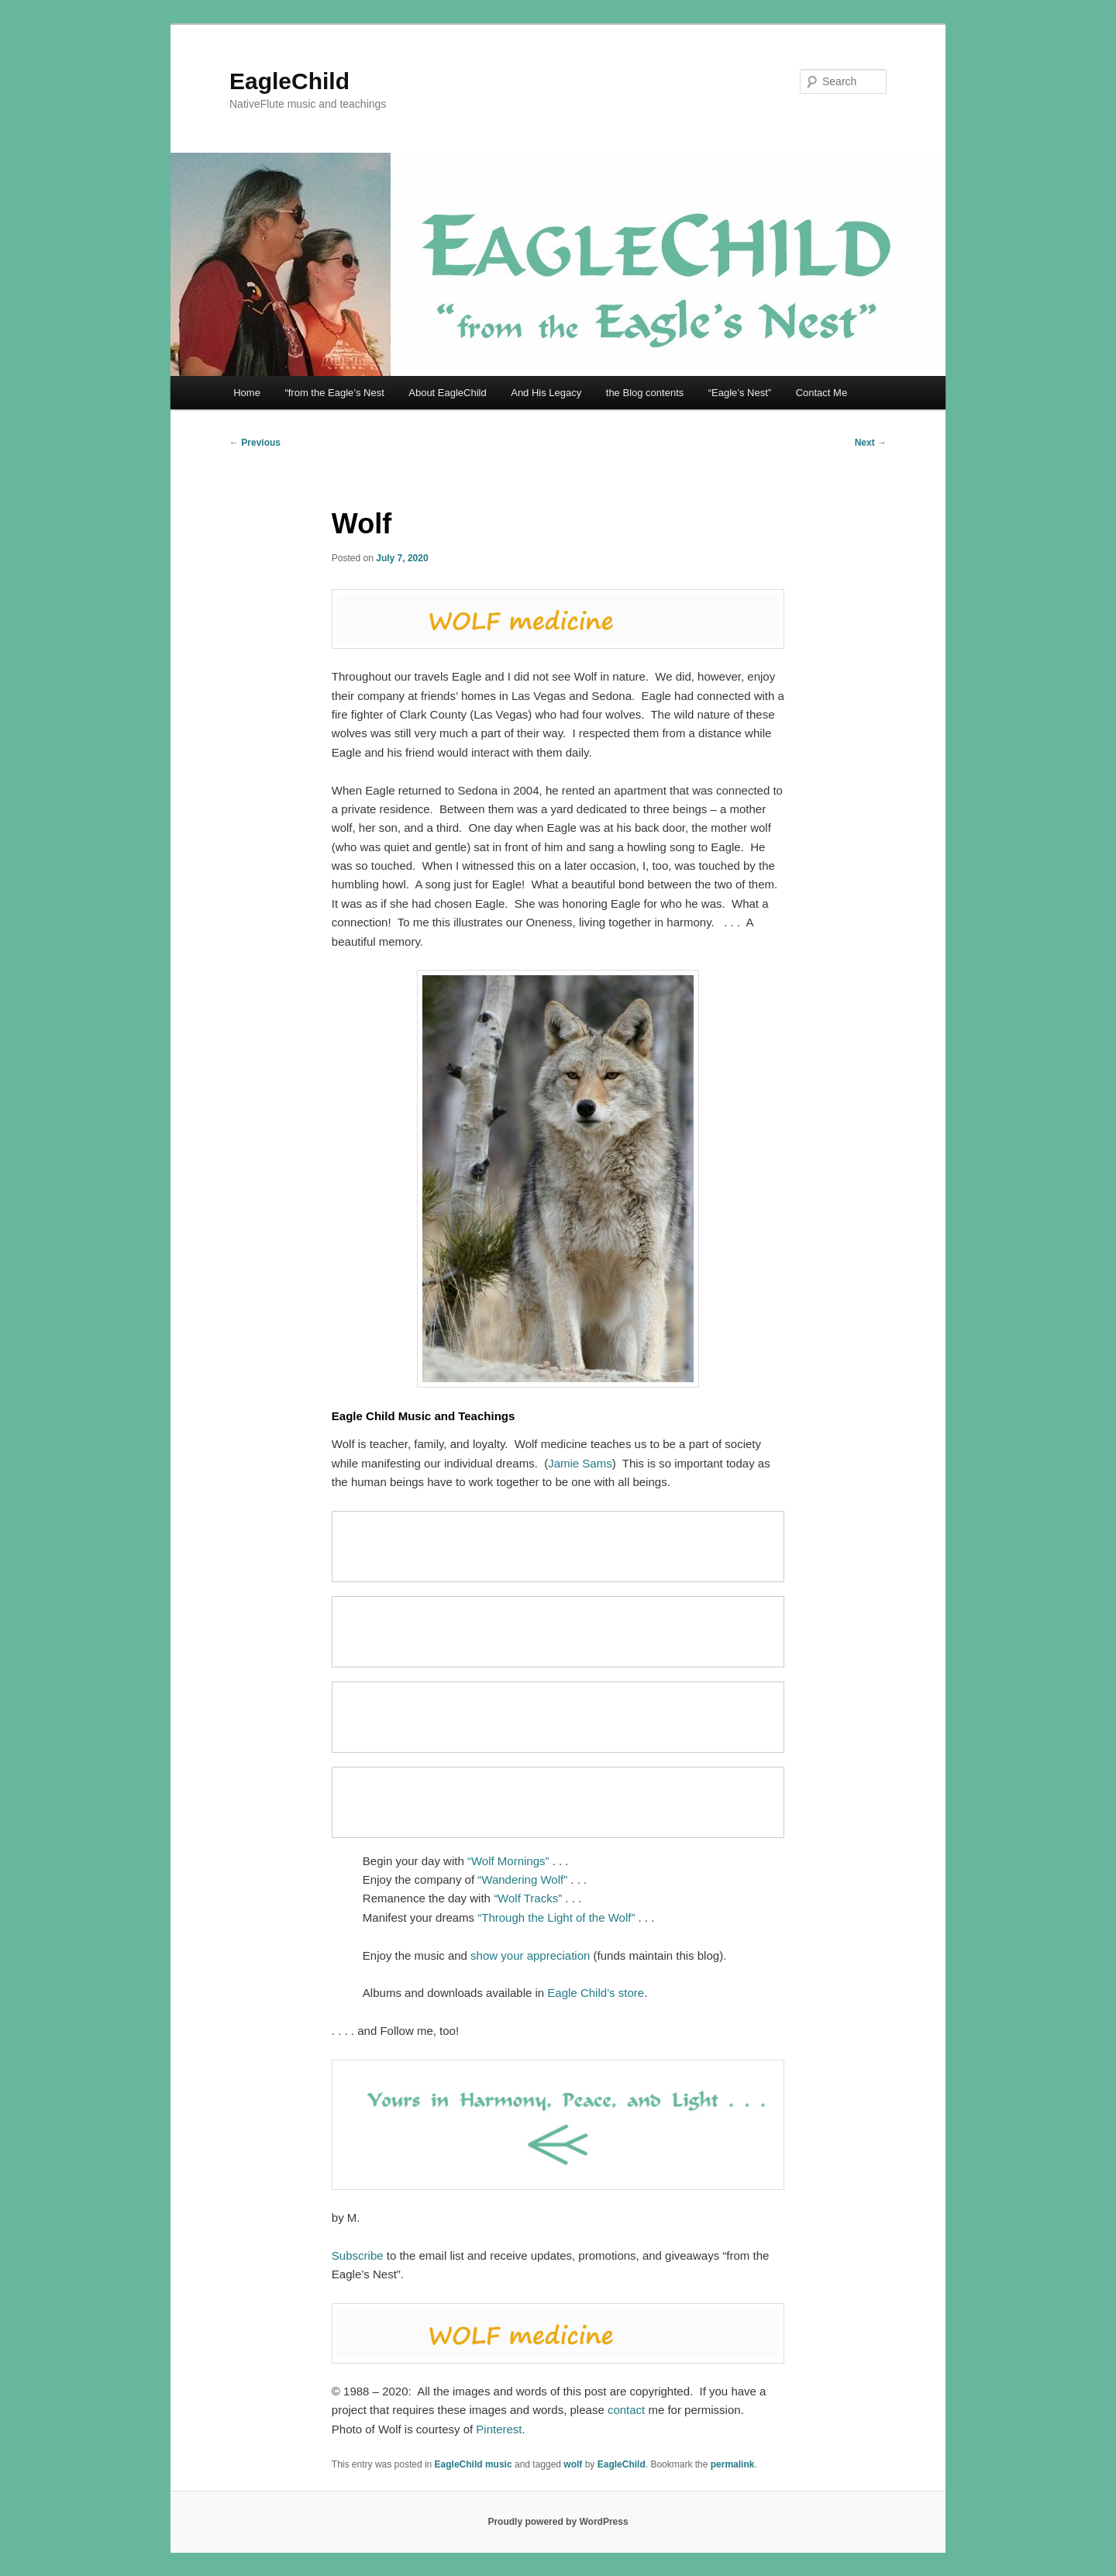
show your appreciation (530, 1955)
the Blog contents (645, 392)
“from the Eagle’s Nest (334, 392)
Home (246, 392)
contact (626, 2409)
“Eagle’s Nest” (739, 392)
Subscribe (358, 2255)
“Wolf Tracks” (528, 1898)
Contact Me (821, 392)
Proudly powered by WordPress (557, 2521)
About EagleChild (447, 392)
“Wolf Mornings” (508, 1860)
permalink (733, 2464)
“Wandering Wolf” (522, 1879)
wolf (572, 2464)
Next (871, 442)
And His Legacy (546, 392)
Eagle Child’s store (595, 1992)
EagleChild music (473, 2464)
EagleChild (289, 81)
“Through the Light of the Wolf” (556, 1917)
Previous (255, 442)
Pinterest (499, 2429)
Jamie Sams (580, 1463)
